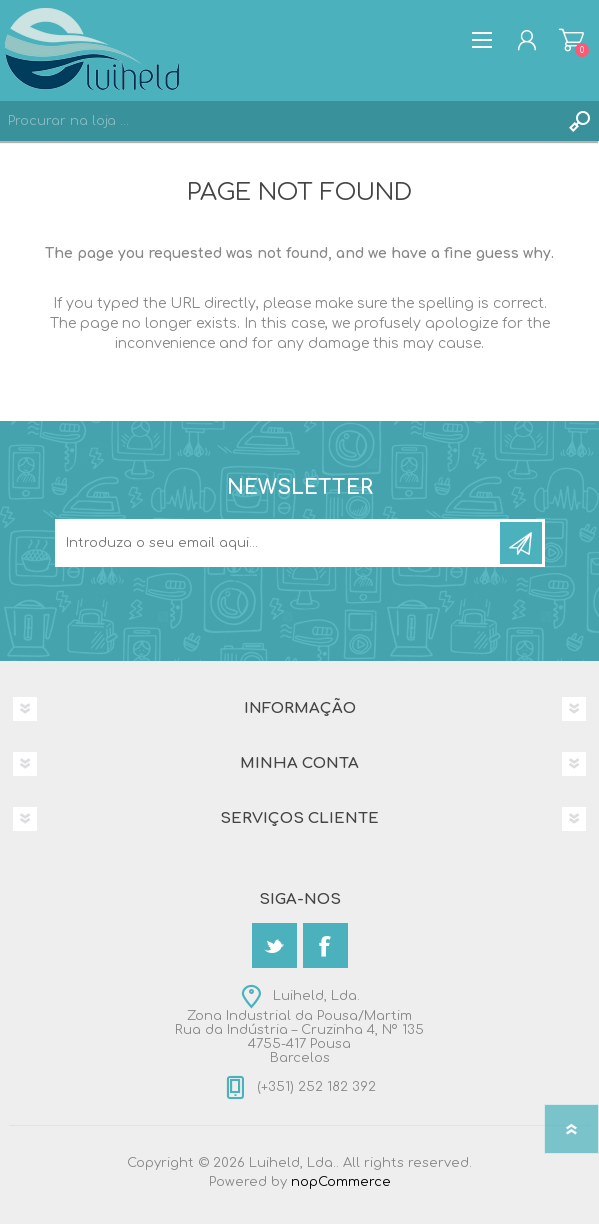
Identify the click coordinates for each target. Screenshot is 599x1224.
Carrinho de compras (571, 40)
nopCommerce (341, 1182)
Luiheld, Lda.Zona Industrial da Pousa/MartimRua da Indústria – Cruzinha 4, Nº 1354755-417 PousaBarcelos (299, 1027)
